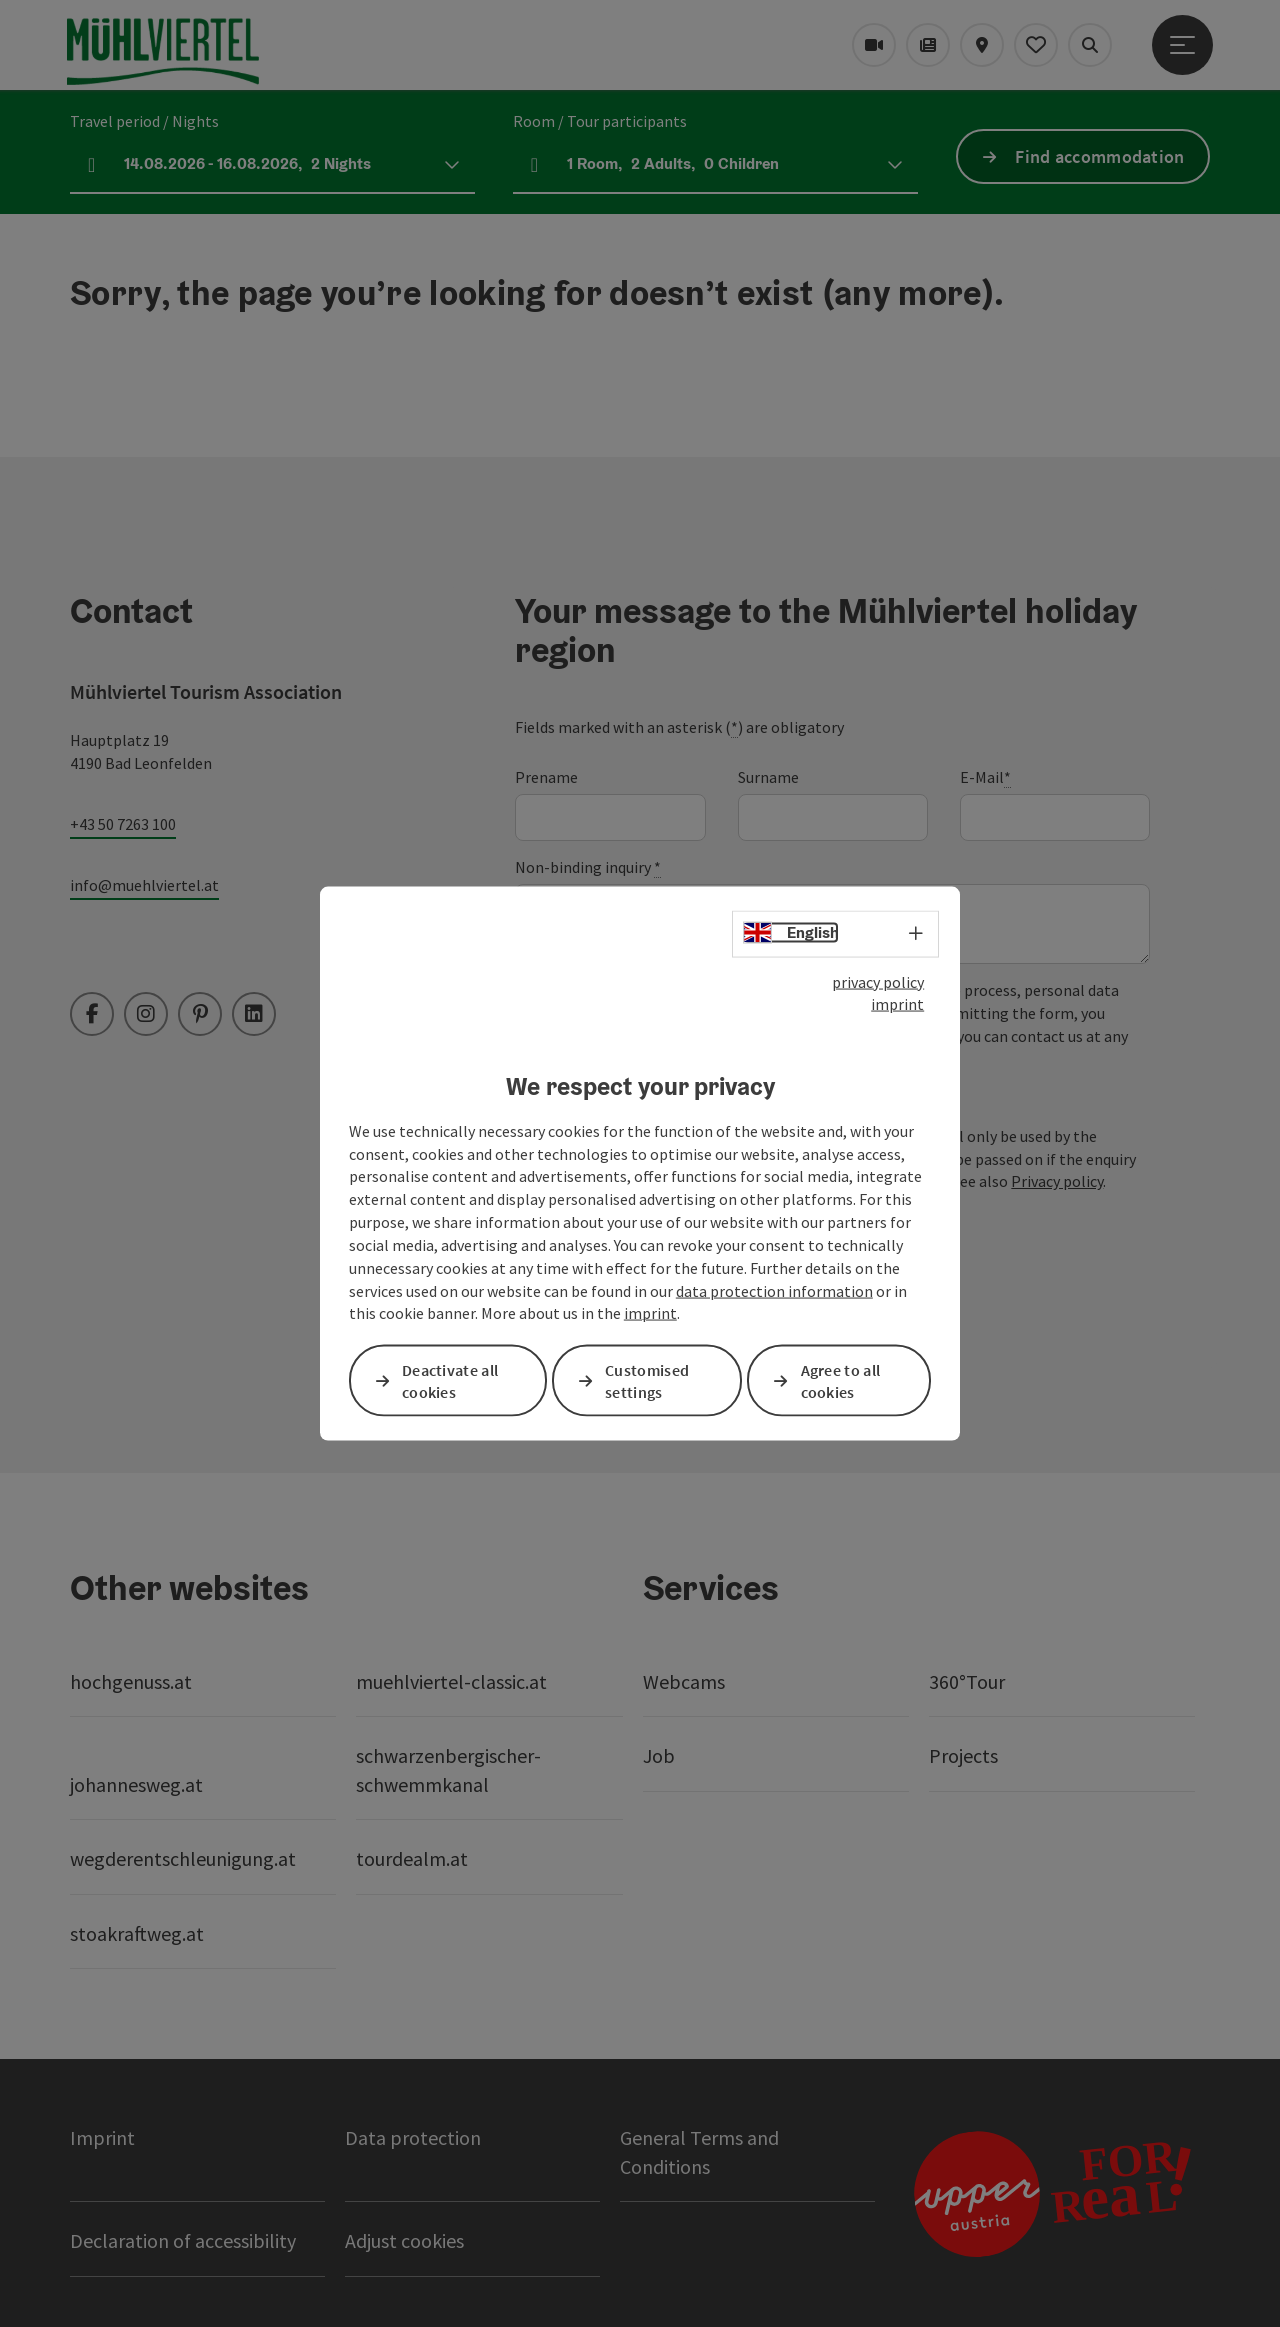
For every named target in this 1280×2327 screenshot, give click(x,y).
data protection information (774, 1290)
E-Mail (985, 777)
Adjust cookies (404, 2240)
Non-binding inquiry (588, 867)
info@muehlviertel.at (144, 885)
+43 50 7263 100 (123, 824)
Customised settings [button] (647, 1380)
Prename (546, 777)
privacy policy (878, 981)
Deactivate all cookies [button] (450, 1380)
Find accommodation (1099, 156)
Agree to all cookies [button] (841, 1380)
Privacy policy (1057, 1181)
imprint (897, 1004)
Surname (768, 777)
